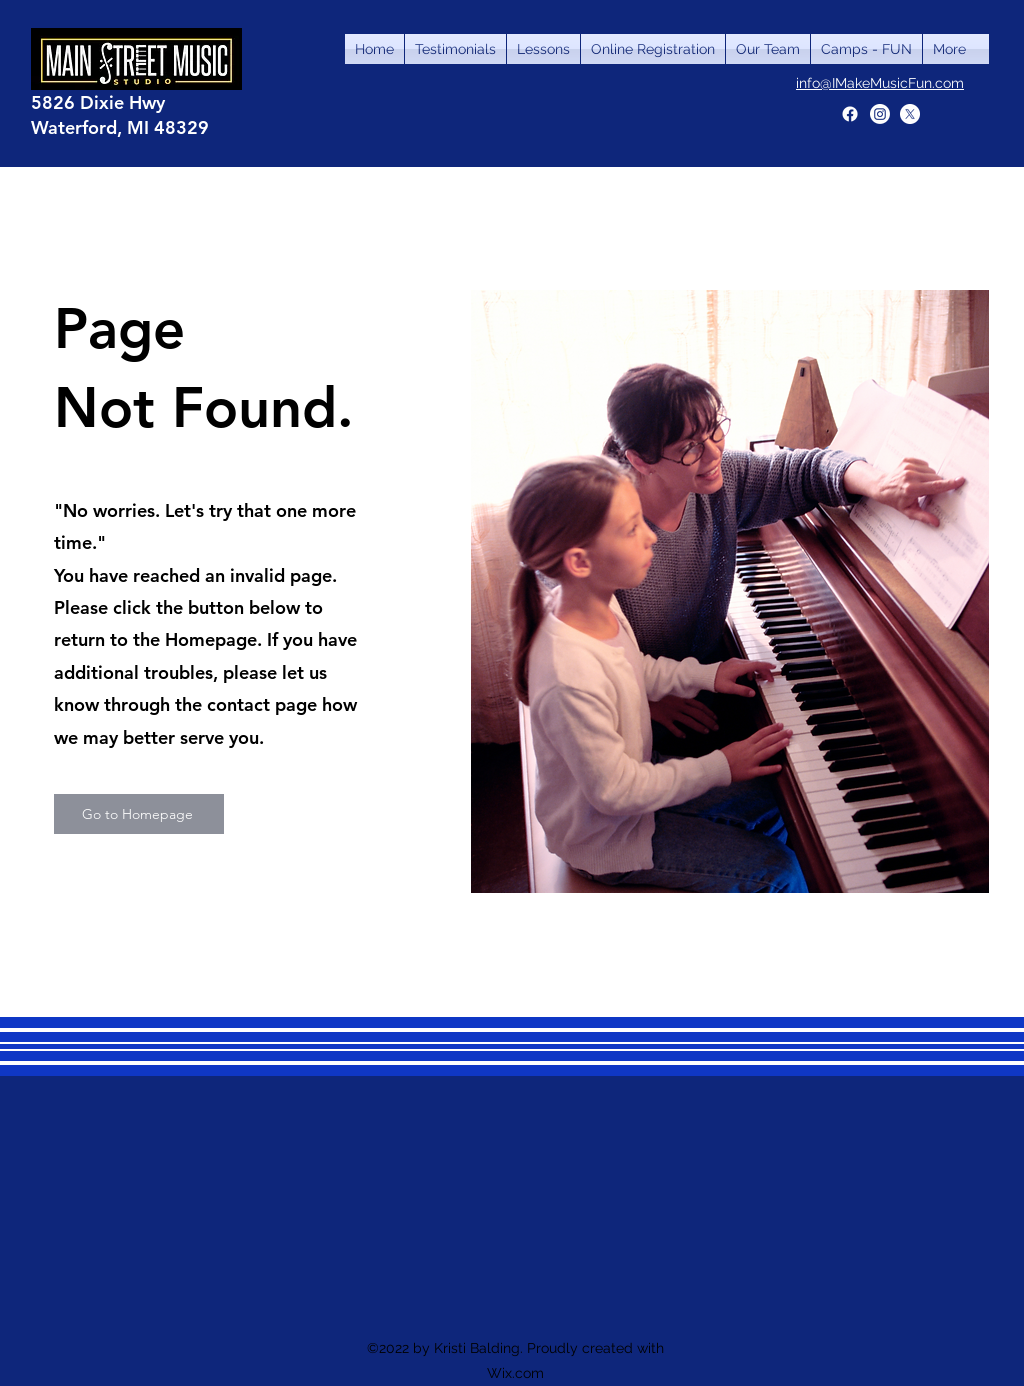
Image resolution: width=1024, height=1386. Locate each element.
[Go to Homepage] (139, 814)
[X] (910, 114)
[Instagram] (880, 114)
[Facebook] (850, 114)
